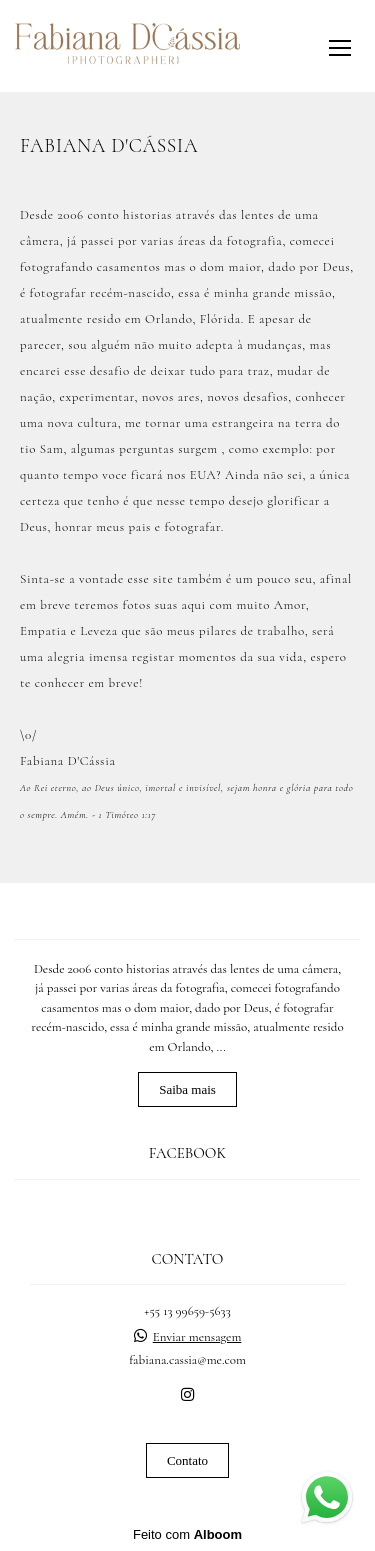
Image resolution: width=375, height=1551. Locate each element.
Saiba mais (187, 1089)
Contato (187, 1460)
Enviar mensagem (197, 1337)
